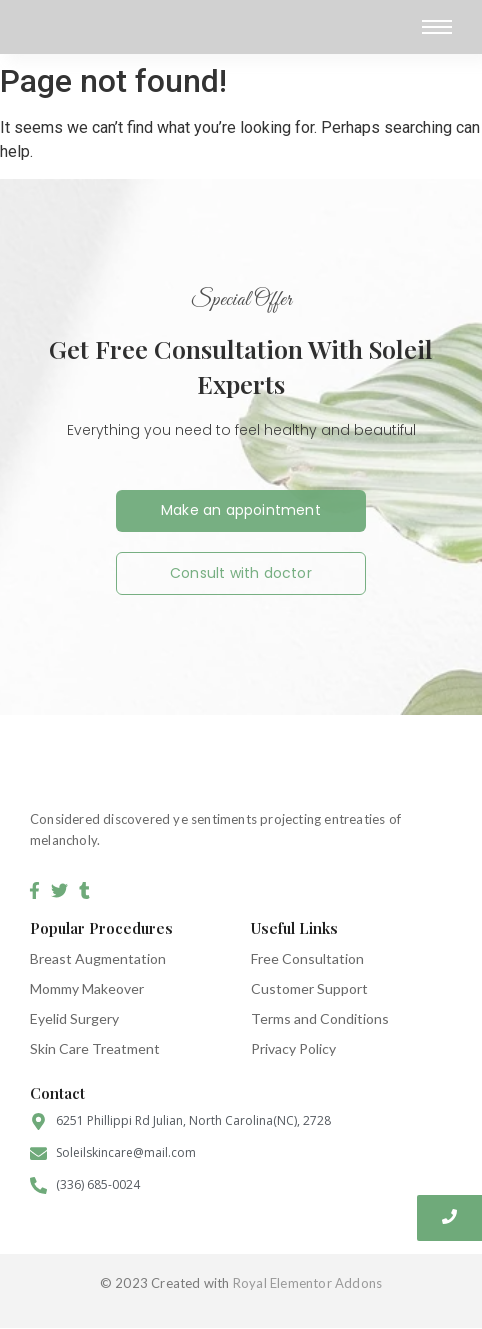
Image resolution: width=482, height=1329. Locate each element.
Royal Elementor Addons (307, 1283)
